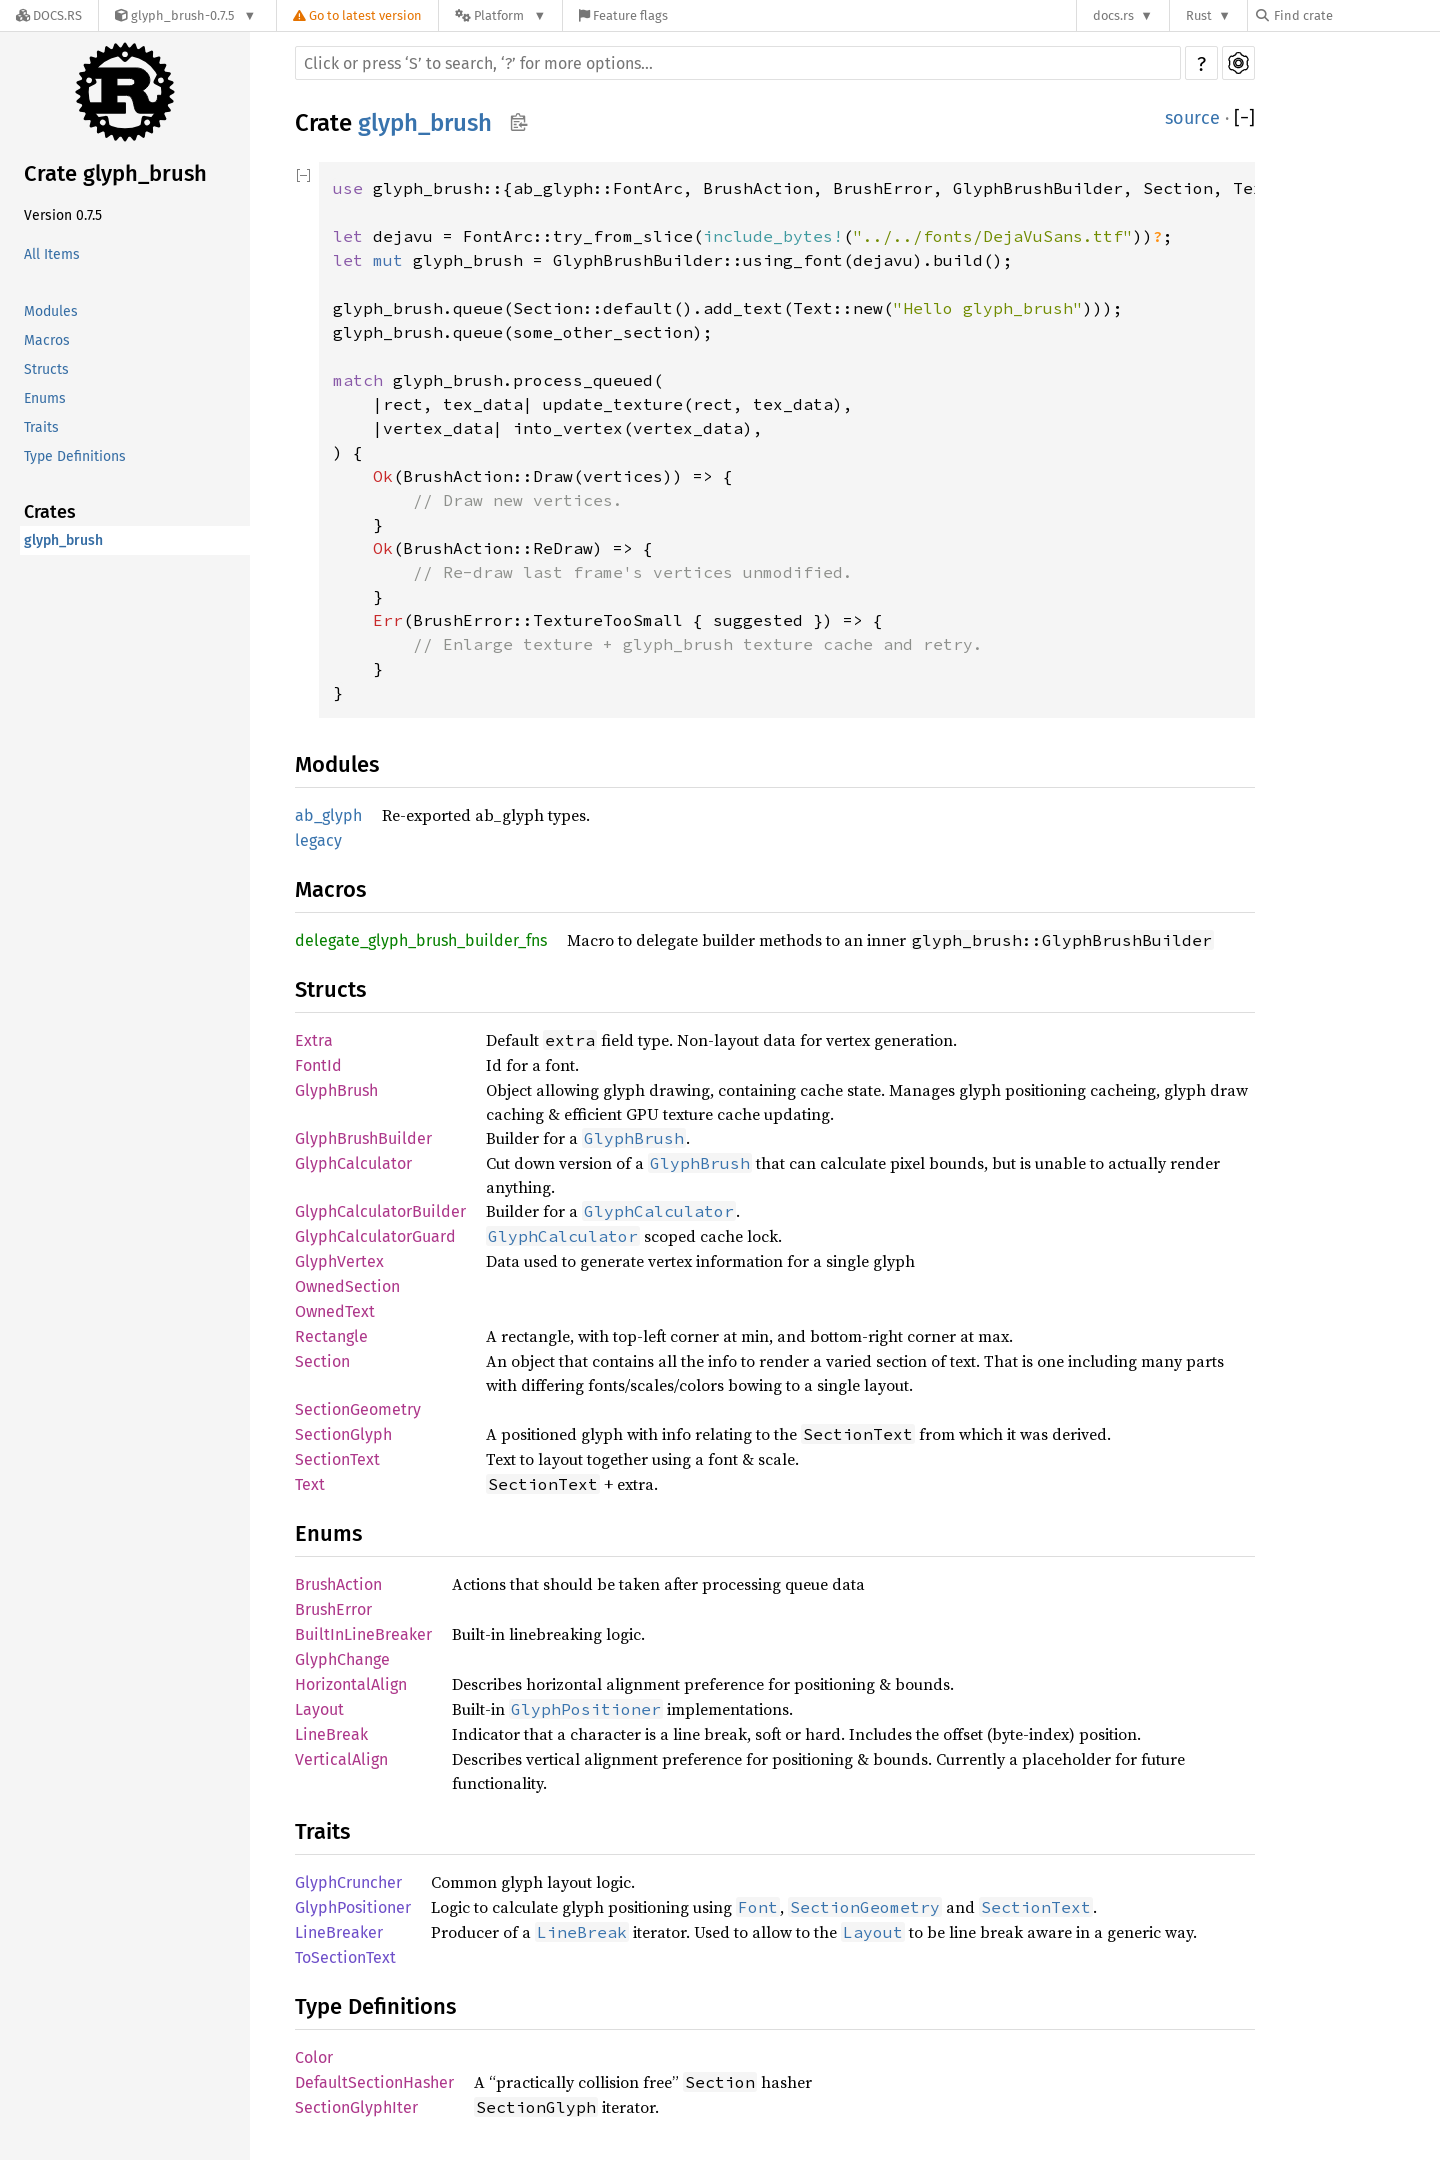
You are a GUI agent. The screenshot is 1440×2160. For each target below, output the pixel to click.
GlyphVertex (339, 1261)
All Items (52, 254)
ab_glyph (328, 815)
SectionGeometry (358, 1409)
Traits (41, 427)
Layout (319, 1709)
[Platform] (500, 15)
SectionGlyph (343, 1434)
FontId (318, 1065)
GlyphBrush (336, 1090)
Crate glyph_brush (115, 173)
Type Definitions (75, 456)
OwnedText (335, 1311)
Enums (45, 398)
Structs (46, 369)
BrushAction (338, 1584)
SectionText (337, 1459)
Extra (314, 1040)
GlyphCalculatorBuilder (380, 1211)
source (1192, 118)
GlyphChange (342, 1659)
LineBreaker (339, 1932)
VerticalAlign (341, 1759)
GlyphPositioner (353, 1907)
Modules (51, 311)
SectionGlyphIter (356, 2107)
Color (314, 2057)
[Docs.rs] (49, 15)
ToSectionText (345, 1957)
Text (310, 1484)
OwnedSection (347, 1286)
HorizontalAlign (351, 1684)
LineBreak (331, 1734)
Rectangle (331, 1336)
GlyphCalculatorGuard (375, 1236)
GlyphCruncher (348, 1882)
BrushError (333, 1609)
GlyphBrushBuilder (363, 1138)
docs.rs (1113, 15)
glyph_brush (63, 540)
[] (1244, 118)
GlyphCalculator (353, 1163)
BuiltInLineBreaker (363, 1634)
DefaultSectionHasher (374, 2082)
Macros (47, 340)
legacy (318, 840)
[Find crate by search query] (1356, 15)
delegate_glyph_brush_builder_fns (421, 940)
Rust (1199, 15)
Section (322, 1361)
